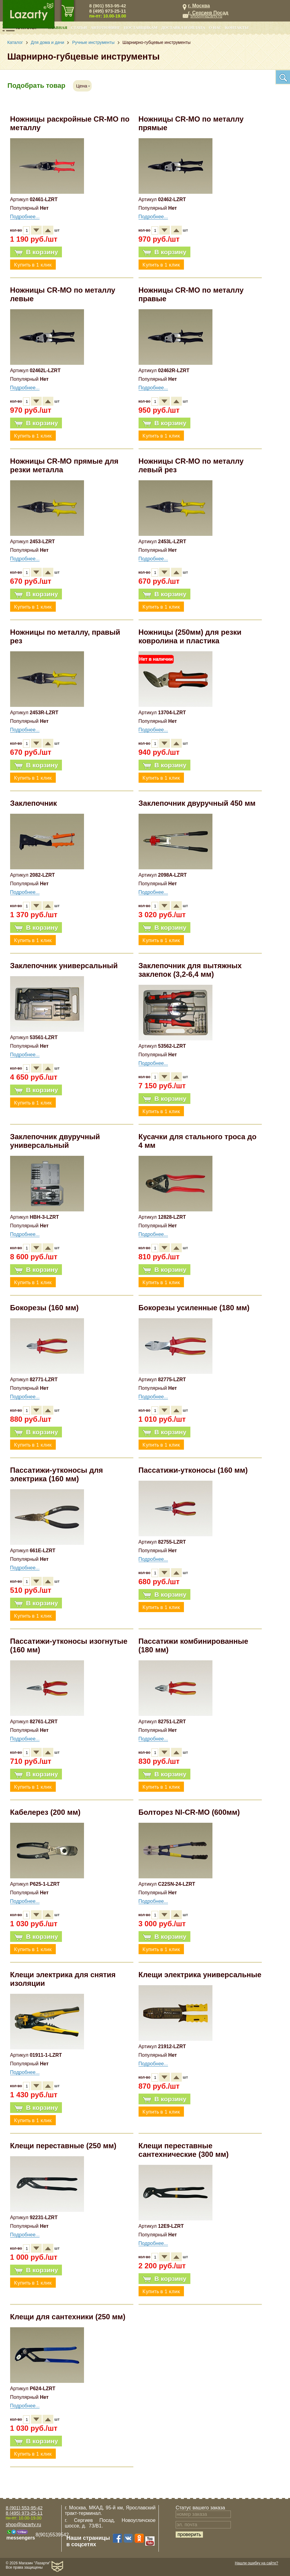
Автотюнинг (105, 27)
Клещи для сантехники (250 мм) (67, 2317)
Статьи (79, 27)
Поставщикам (141, 27)
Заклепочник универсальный (64, 965)
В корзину (36, 252)
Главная (57, 27)
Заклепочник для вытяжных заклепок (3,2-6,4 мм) (190, 969)
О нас (215, 27)
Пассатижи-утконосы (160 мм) (193, 1470)
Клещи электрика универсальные (200, 1974)
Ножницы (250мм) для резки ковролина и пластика (190, 636)
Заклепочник (33, 803)
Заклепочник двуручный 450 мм (197, 803)
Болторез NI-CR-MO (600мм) (189, 1812)
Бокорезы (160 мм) (44, 1308)
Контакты (236, 27)
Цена (81, 85)
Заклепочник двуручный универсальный (55, 1140)
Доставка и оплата (183, 27)
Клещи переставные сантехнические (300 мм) (184, 2149)
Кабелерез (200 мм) (45, 1812)
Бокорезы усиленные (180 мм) (194, 1308)
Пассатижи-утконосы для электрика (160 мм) (56, 1474)
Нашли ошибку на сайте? (256, 2563)
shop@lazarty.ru (206, 16)
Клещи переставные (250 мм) (63, 2145)
